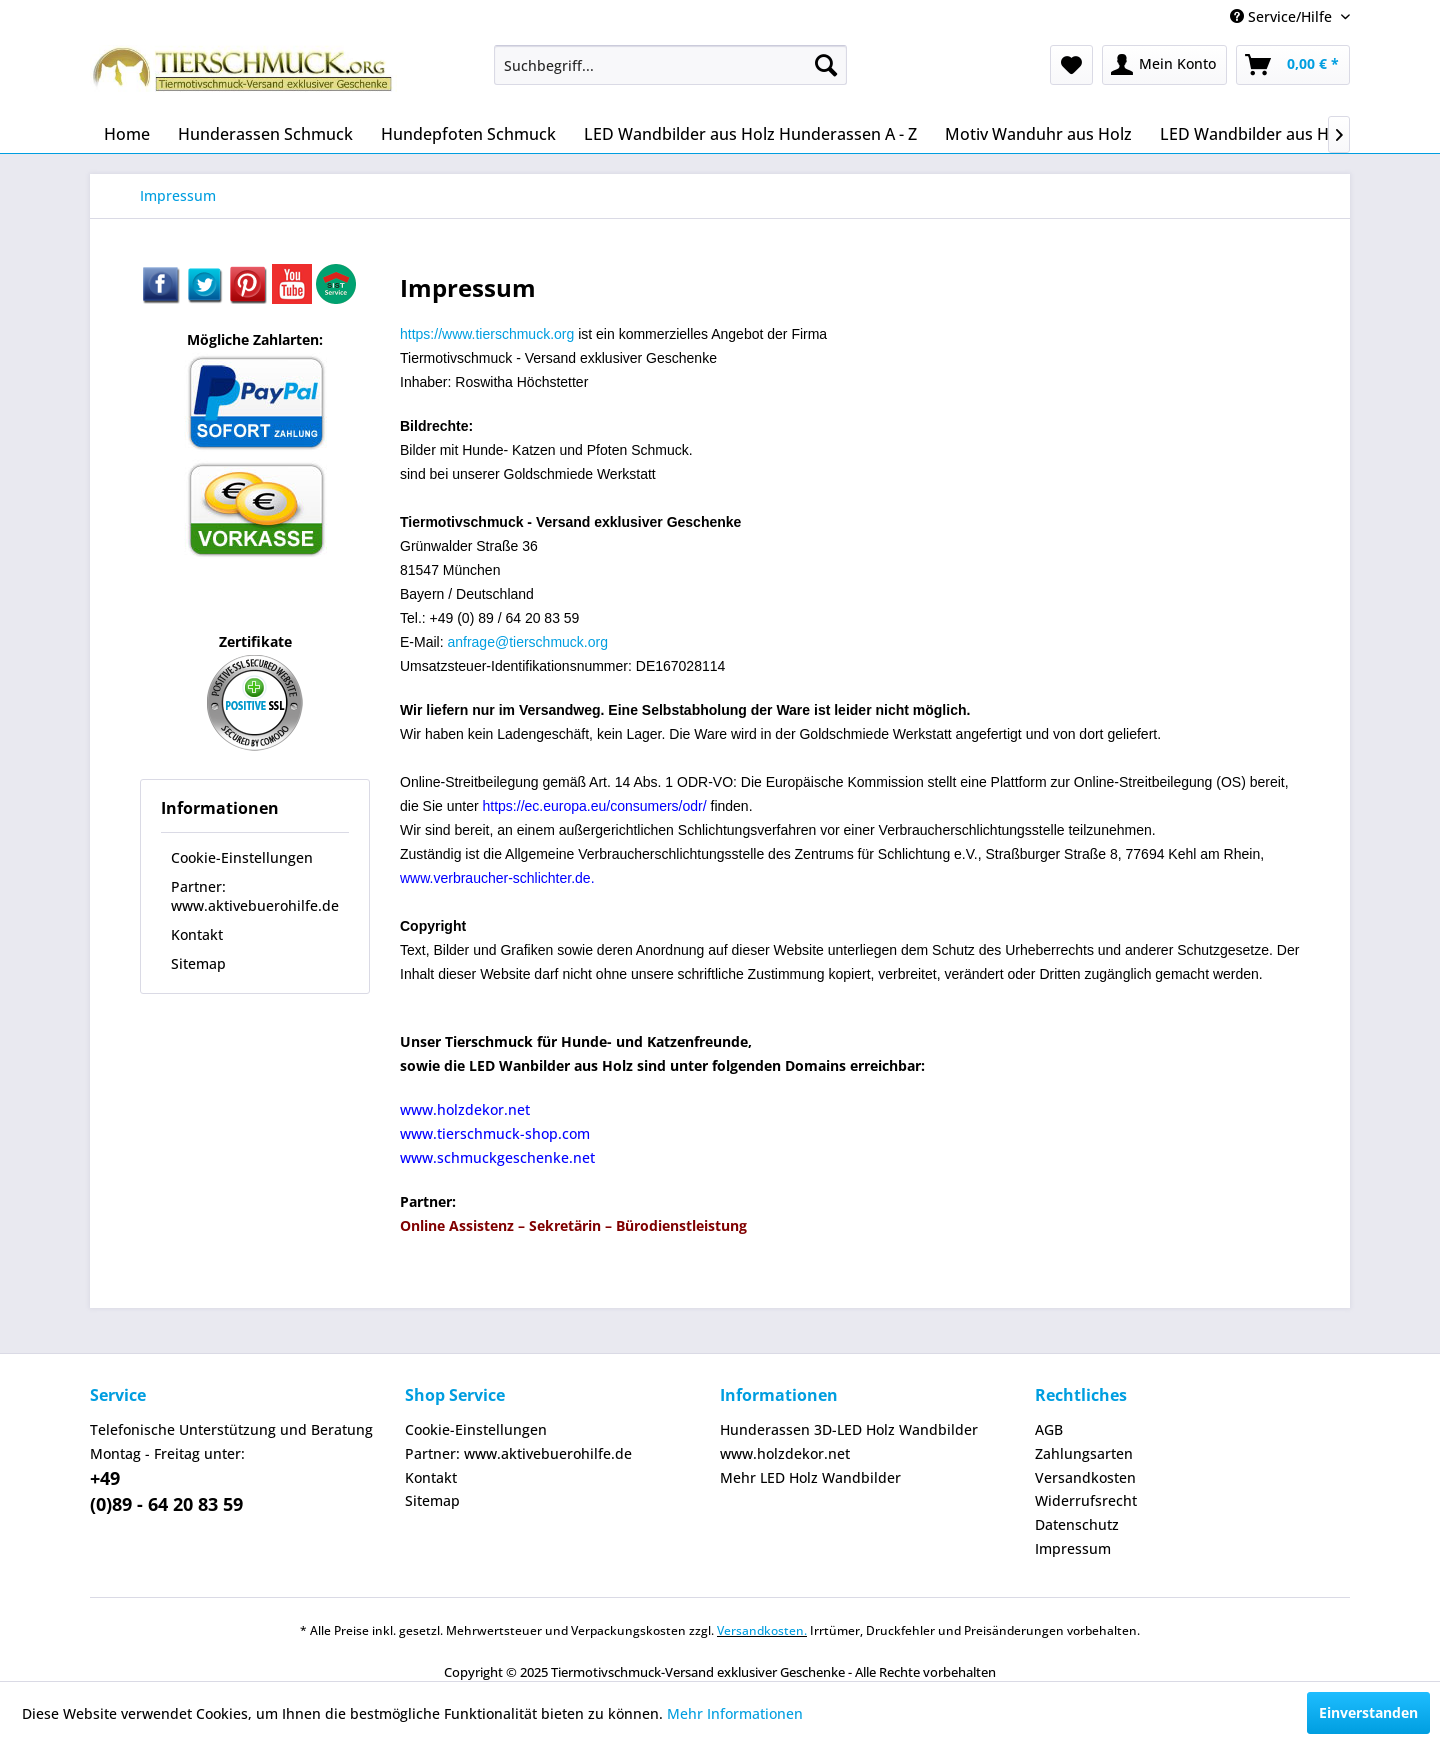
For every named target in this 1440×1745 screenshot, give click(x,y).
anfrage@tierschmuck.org (527, 642)
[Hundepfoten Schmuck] (468, 134)
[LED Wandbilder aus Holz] (1255, 134)
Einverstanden (1368, 1712)
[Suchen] (826, 65)
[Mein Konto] (1164, 65)
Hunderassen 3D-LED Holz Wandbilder (849, 1429)
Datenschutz (1077, 1524)
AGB (1049, 1429)
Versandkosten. (762, 1630)
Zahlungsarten (1084, 1453)
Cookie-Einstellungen (242, 857)
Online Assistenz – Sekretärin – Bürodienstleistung (573, 1225)
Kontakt (197, 934)
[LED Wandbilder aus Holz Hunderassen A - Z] (750, 134)
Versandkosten (1085, 1477)
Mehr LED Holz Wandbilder (810, 1477)
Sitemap (198, 963)
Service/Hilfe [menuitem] (1283, 16)
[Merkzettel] (1071, 65)
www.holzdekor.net (785, 1453)
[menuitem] (670, 65)
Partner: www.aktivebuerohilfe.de (255, 896)
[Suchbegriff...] (670, 65)
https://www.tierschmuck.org (487, 334)
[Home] (127, 134)
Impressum (1073, 1548)
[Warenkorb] (1293, 65)
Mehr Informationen (735, 1713)
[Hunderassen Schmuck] (265, 134)
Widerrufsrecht (1086, 1500)
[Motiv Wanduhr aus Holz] (1038, 134)
